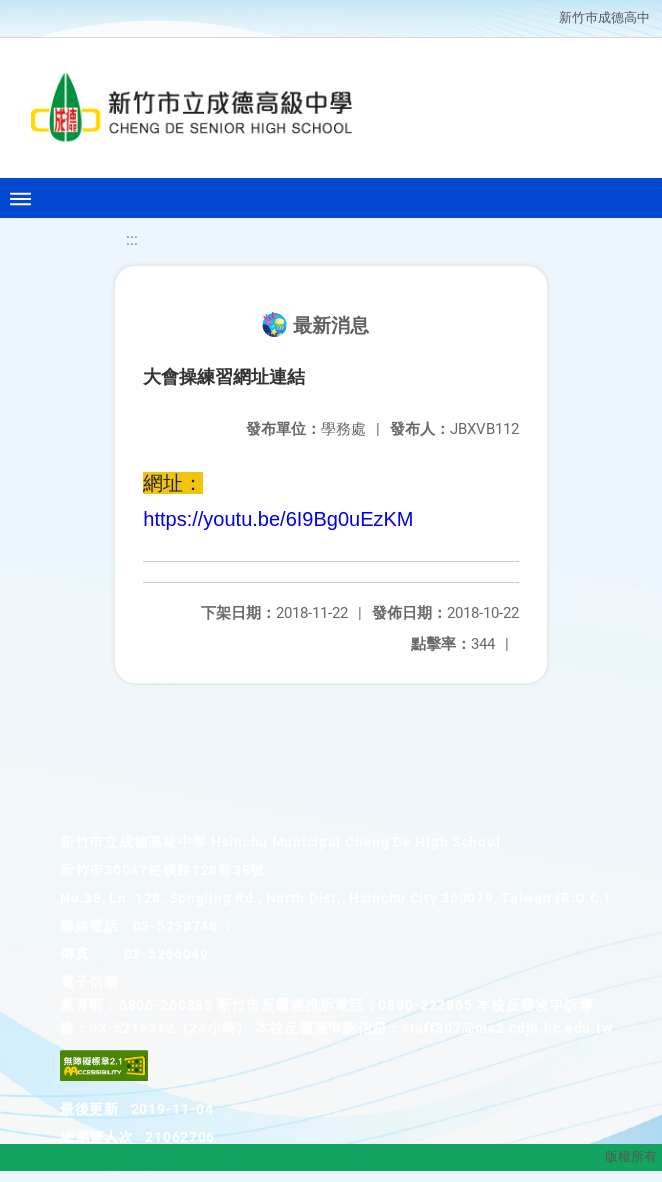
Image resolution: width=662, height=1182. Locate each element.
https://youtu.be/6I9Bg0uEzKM (278, 519)
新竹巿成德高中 (604, 17)
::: (132, 239)
